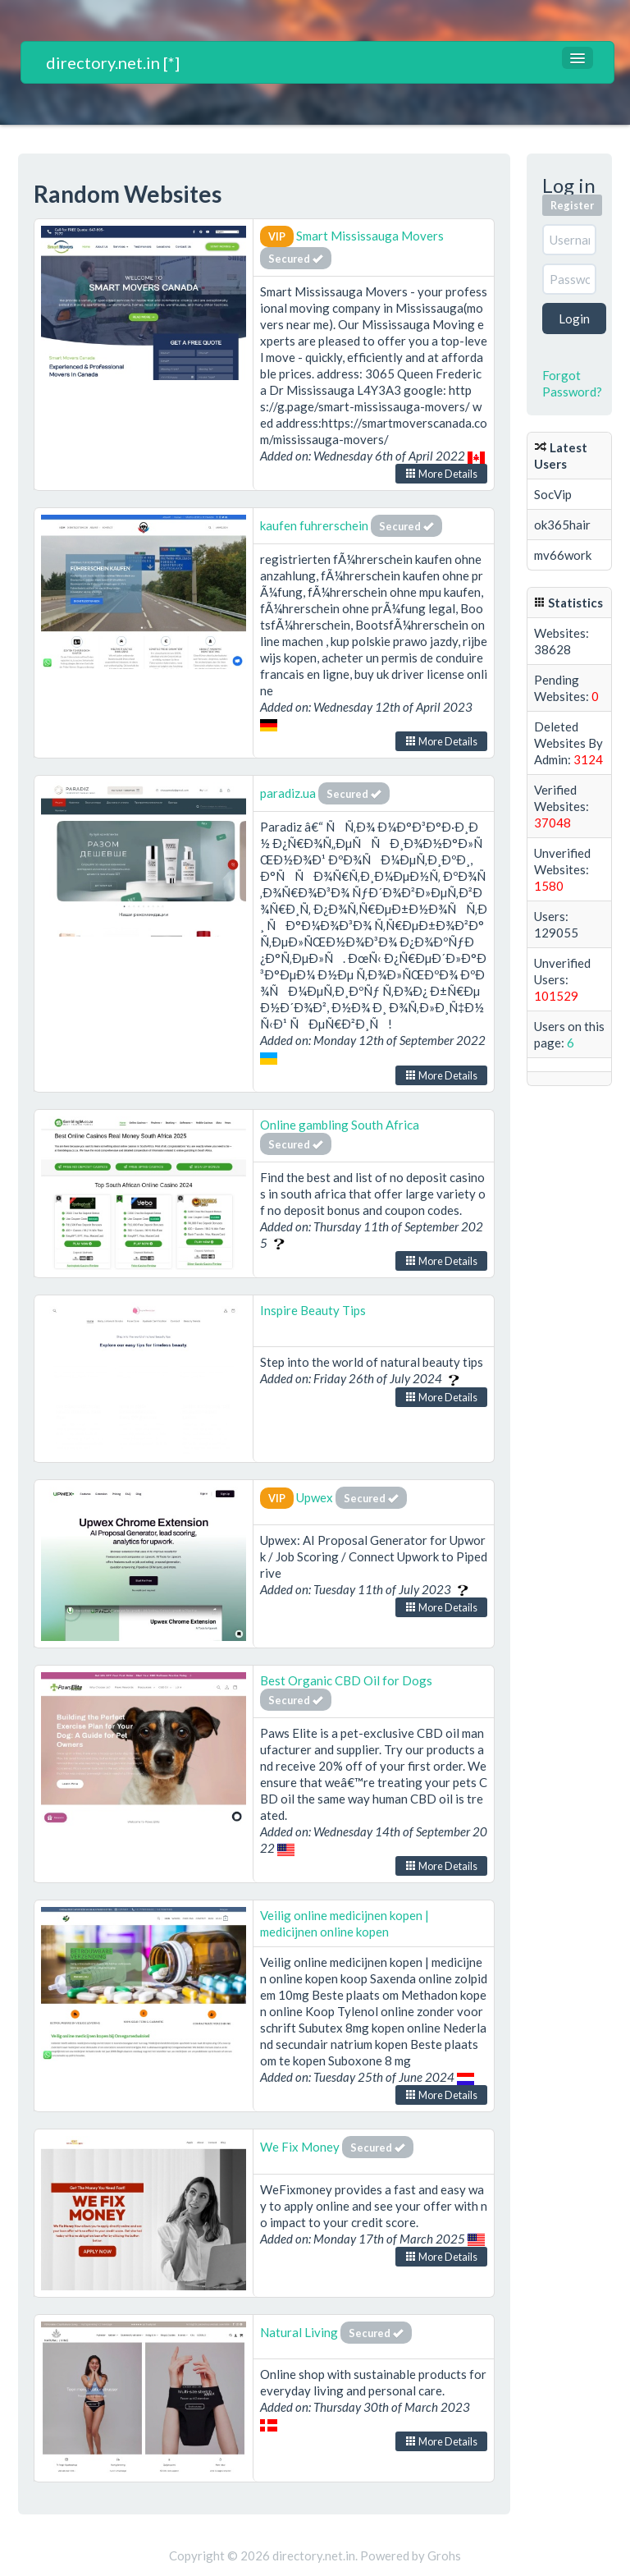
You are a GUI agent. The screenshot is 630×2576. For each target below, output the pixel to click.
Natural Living (299, 2332)
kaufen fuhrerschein (314, 525)
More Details (441, 473)
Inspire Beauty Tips (313, 1310)
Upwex (314, 1497)
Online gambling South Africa (339, 1124)
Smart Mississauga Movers (370, 235)
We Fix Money (300, 2146)
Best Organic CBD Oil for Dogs (346, 1680)
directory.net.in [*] (113, 62)
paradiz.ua (288, 793)
